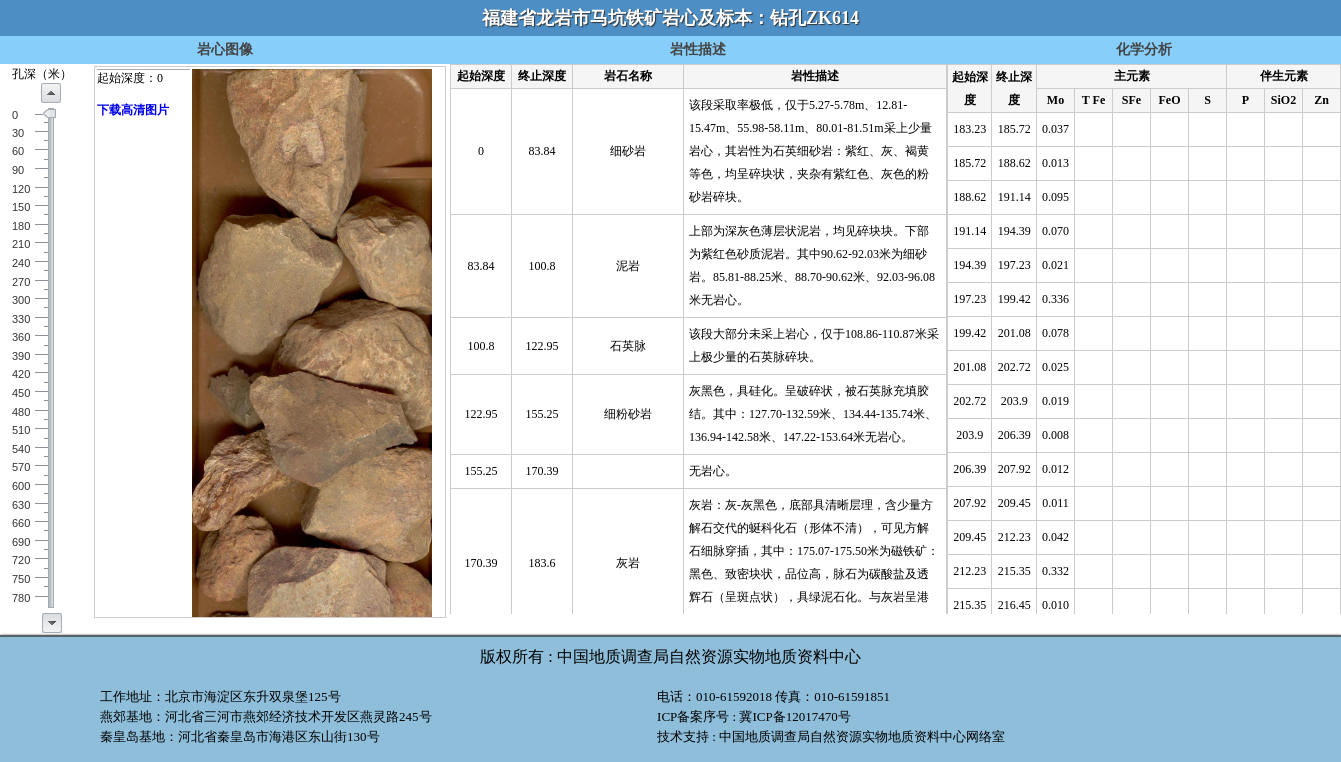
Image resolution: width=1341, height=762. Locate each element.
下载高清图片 (133, 110)
